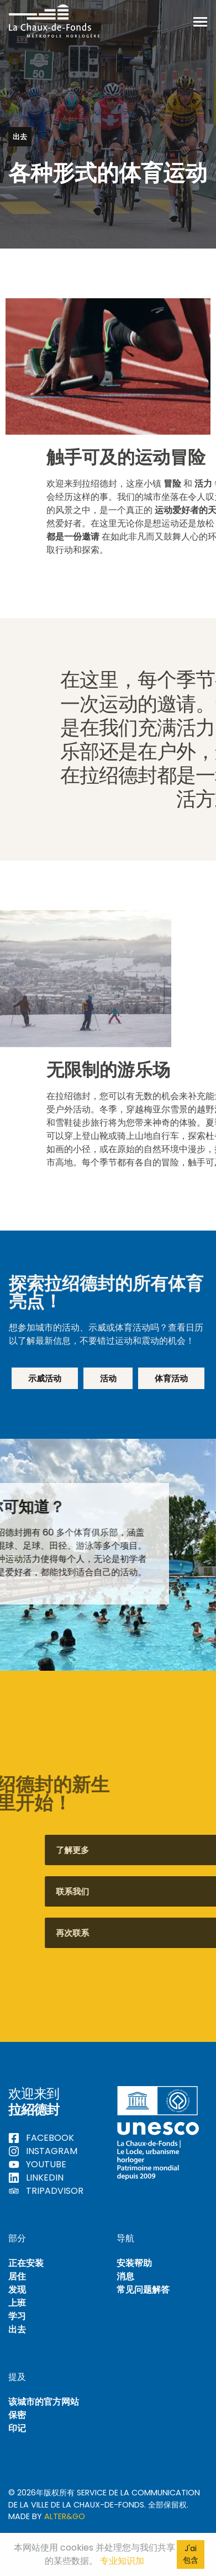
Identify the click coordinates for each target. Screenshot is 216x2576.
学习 (17, 2316)
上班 (17, 2303)
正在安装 (26, 2263)
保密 (17, 2415)
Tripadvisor (45, 2190)
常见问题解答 (143, 2289)
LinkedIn (36, 2177)
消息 (125, 2276)
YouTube (37, 2164)
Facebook (41, 2137)
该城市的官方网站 (43, 2401)
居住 (17, 2276)
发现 (17, 2289)
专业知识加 (122, 2560)
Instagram (42, 2151)
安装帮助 (134, 2263)
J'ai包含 (190, 2554)
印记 (17, 2428)
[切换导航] (200, 21)
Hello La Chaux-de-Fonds (54, 21)
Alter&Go (64, 2516)
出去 (17, 2329)
